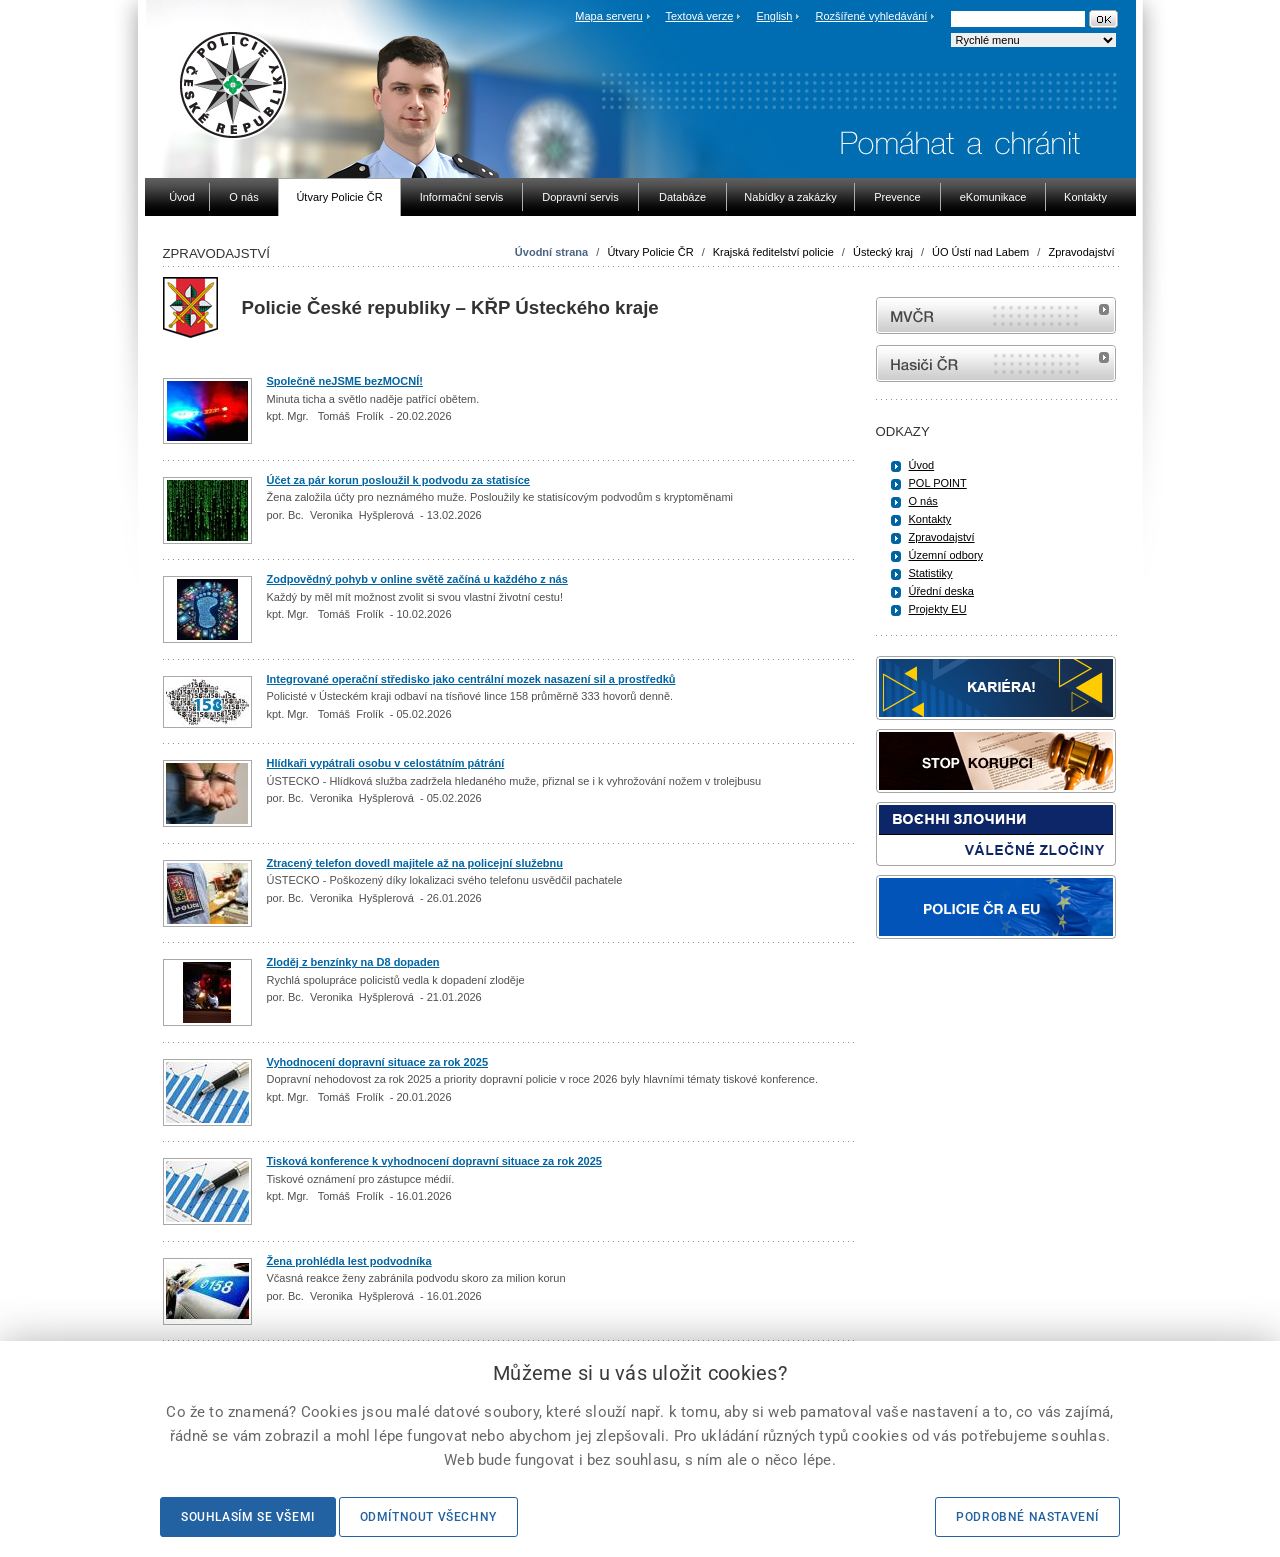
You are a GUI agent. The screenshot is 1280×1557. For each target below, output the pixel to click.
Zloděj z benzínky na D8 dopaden (353, 962)
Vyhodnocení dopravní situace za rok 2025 (378, 1062)
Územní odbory (946, 555)
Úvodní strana (551, 252)
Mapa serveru (608, 16)
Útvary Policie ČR (650, 252)
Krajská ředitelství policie (773, 252)
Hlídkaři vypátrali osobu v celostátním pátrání (386, 763)
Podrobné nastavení (1027, 1517)
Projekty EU (938, 609)
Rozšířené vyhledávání (872, 16)
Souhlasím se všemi (248, 1517)
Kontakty (930, 519)
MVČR (996, 315)
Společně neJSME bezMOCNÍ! (345, 381)
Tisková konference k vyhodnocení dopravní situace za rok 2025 (434, 1161)
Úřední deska (941, 591)
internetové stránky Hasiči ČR (996, 363)
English (774, 16)
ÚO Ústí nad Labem (982, 252)
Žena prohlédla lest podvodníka (349, 1261)
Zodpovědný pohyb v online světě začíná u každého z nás (417, 579)
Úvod (922, 465)
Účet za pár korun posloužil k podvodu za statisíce (398, 480)
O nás (923, 501)
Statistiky (931, 573)
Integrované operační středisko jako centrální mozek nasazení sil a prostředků (471, 679)
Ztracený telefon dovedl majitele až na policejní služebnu (415, 863)
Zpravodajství (1081, 252)
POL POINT (938, 483)
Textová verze (699, 16)
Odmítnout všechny (428, 1517)
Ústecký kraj (883, 252)
